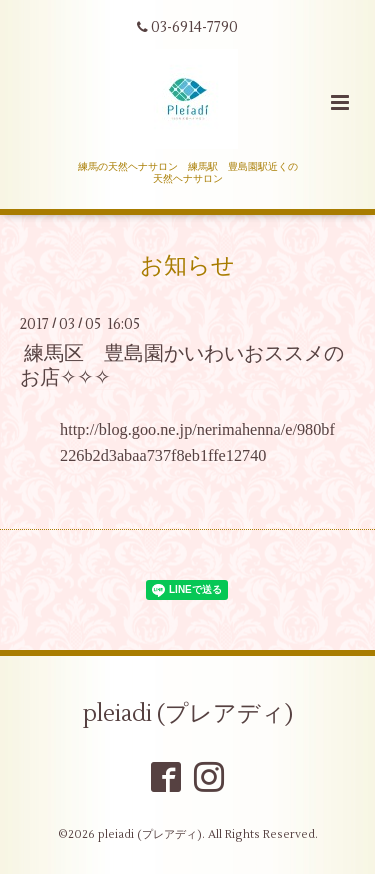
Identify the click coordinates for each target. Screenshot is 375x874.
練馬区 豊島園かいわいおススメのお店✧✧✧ (182, 365)
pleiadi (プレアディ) (188, 714)
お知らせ (187, 266)
